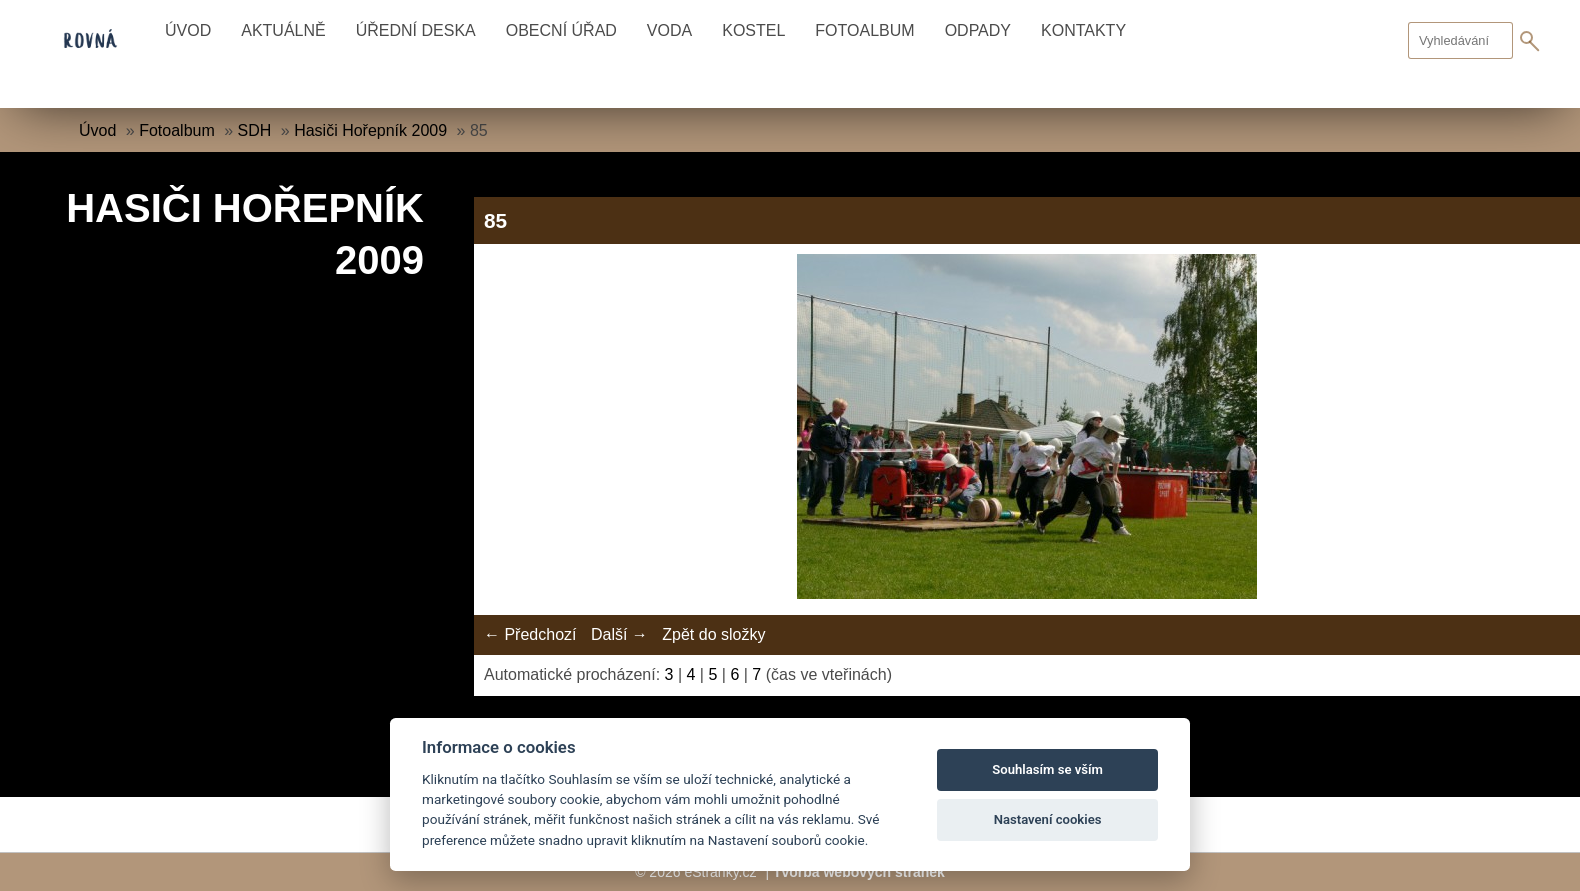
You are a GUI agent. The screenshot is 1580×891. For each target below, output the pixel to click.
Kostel (753, 30)
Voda (669, 30)
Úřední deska (416, 30)
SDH (255, 130)
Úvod (188, 30)
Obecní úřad (561, 30)
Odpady (978, 30)
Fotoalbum (864, 30)
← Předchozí (530, 634)
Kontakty (1083, 30)
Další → (619, 634)
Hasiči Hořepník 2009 (370, 130)
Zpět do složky (713, 634)
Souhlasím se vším (1047, 769)
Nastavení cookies (1048, 819)
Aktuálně (283, 30)
